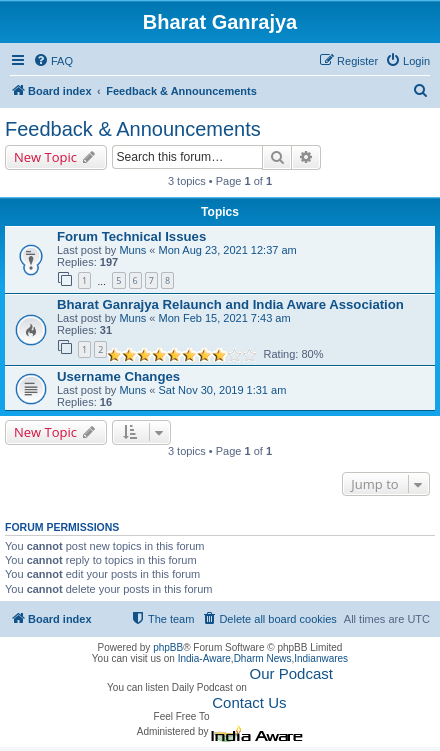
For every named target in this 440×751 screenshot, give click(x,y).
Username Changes (118, 376)
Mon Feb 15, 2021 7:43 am (225, 318)
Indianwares (321, 658)
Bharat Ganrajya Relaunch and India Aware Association (230, 304)
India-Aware (204, 658)
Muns (132, 250)
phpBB (168, 647)
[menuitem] (53, 61)
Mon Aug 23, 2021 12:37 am (228, 250)
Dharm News (263, 658)
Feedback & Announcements (133, 129)
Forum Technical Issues (131, 236)
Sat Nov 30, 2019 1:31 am (223, 390)
